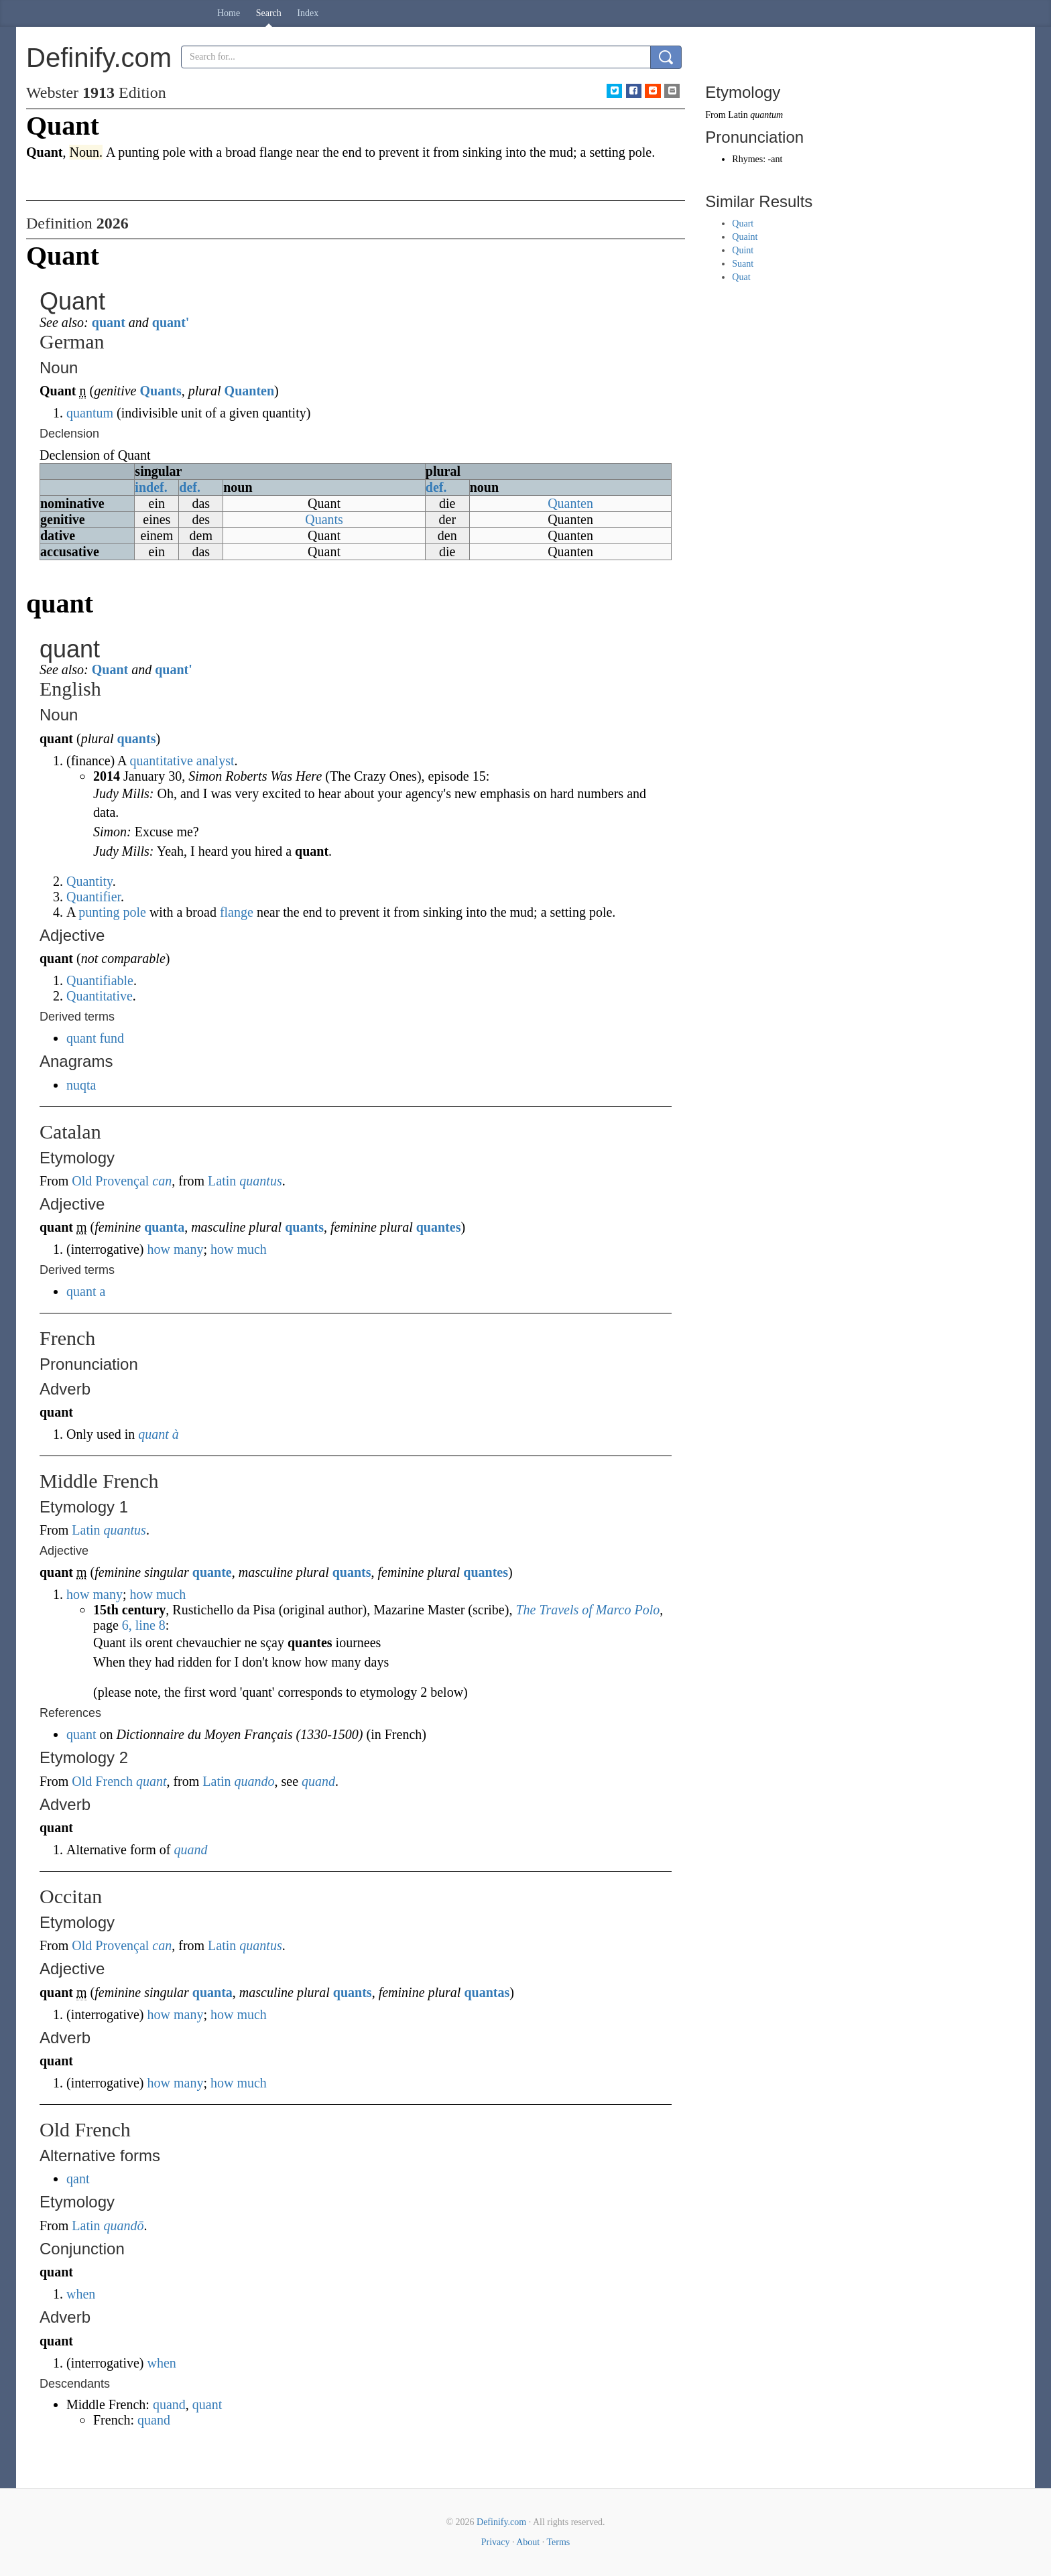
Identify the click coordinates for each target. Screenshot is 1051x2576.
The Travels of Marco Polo (587, 1609)
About (528, 2542)
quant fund (95, 1038)
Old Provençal (110, 1180)
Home (228, 13)
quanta (164, 1227)
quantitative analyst (181, 760)
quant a (85, 1291)
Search (269, 13)
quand (318, 1781)
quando (255, 1781)
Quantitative (99, 995)
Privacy (495, 2542)
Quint (742, 250)
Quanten (249, 390)
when (80, 2294)
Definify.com (501, 2522)
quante (212, 1572)
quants (136, 738)
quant (108, 322)
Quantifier (93, 896)
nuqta (81, 1085)
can (162, 1180)
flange (236, 912)
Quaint (744, 237)
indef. (151, 487)
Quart (742, 223)
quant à (158, 1434)
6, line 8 (144, 1625)
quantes (438, 1227)
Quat (741, 277)
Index (307, 13)
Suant (742, 264)
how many (175, 1249)
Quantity (89, 881)
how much (238, 1249)
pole (134, 912)
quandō (124, 2225)
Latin (222, 1180)
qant (77, 2178)
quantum (89, 412)
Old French (102, 1781)
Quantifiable (99, 980)
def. (189, 487)
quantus (260, 1180)
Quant (110, 669)
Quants (160, 390)
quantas (486, 1992)
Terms (558, 2542)
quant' (171, 322)
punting (98, 912)
